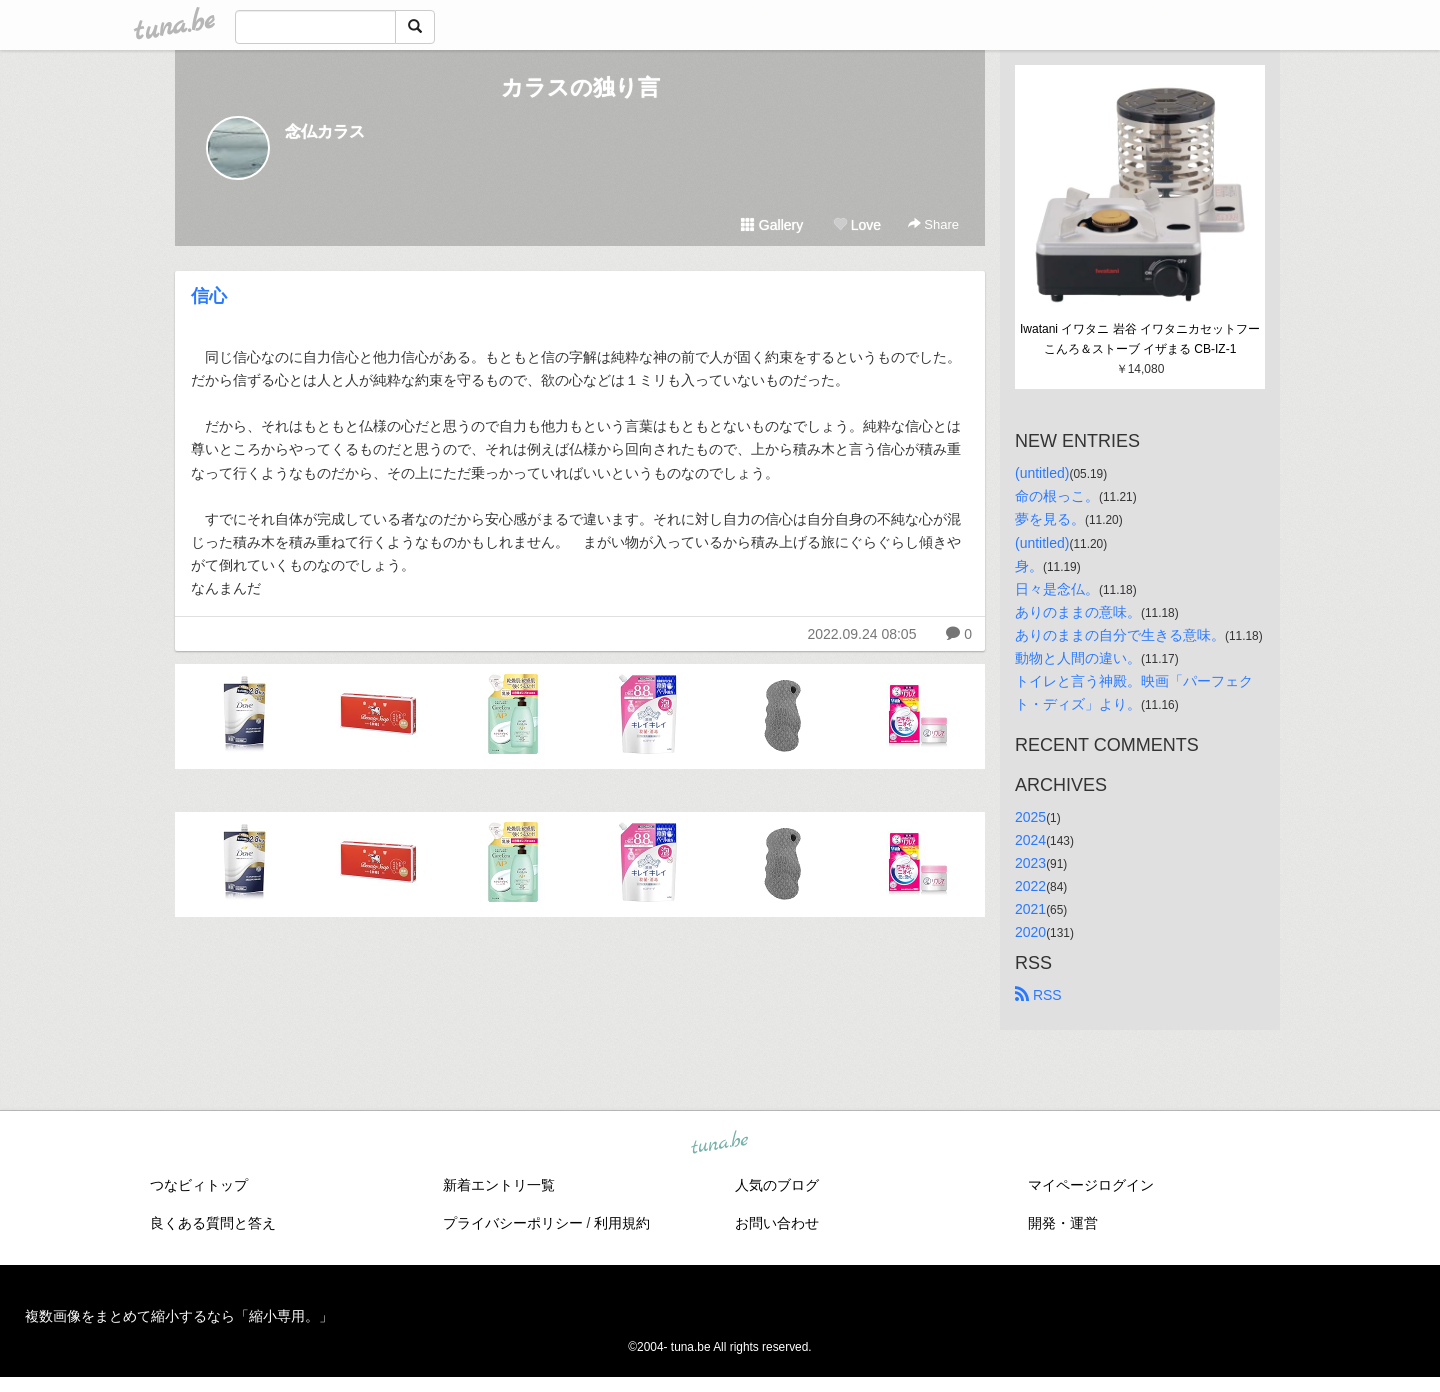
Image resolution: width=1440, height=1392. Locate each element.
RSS (1038, 995)
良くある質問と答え (213, 1223)
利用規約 (622, 1223)
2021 (1030, 909)
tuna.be (719, 1144)
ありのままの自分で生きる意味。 (1120, 635)
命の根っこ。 (1057, 496)
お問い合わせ (777, 1223)
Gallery (772, 225)
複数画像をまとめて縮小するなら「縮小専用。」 (179, 1316)
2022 (1030, 886)
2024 (1030, 840)
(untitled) (1042, 473)
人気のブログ (777, 1185)
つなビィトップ (199, 1185)
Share (933, 224)
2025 (1030, 817)
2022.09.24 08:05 (861, 634)
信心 (209, 296)
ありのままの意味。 (1078, 612)
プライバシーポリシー (513, 1223)
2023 (1030, 863)
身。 (1029, 566)
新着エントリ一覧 (499, 1185)
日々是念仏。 (1057, 589)
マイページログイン (1091, 1185)
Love (857, 225)
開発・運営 (1063, 1223)
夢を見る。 (1050, 519)
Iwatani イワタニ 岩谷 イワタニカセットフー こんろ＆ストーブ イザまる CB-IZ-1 (1141, 339)
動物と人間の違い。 (1078, 658)
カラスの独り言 (580, 87)
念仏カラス (325, 131)
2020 (1030, 932)
